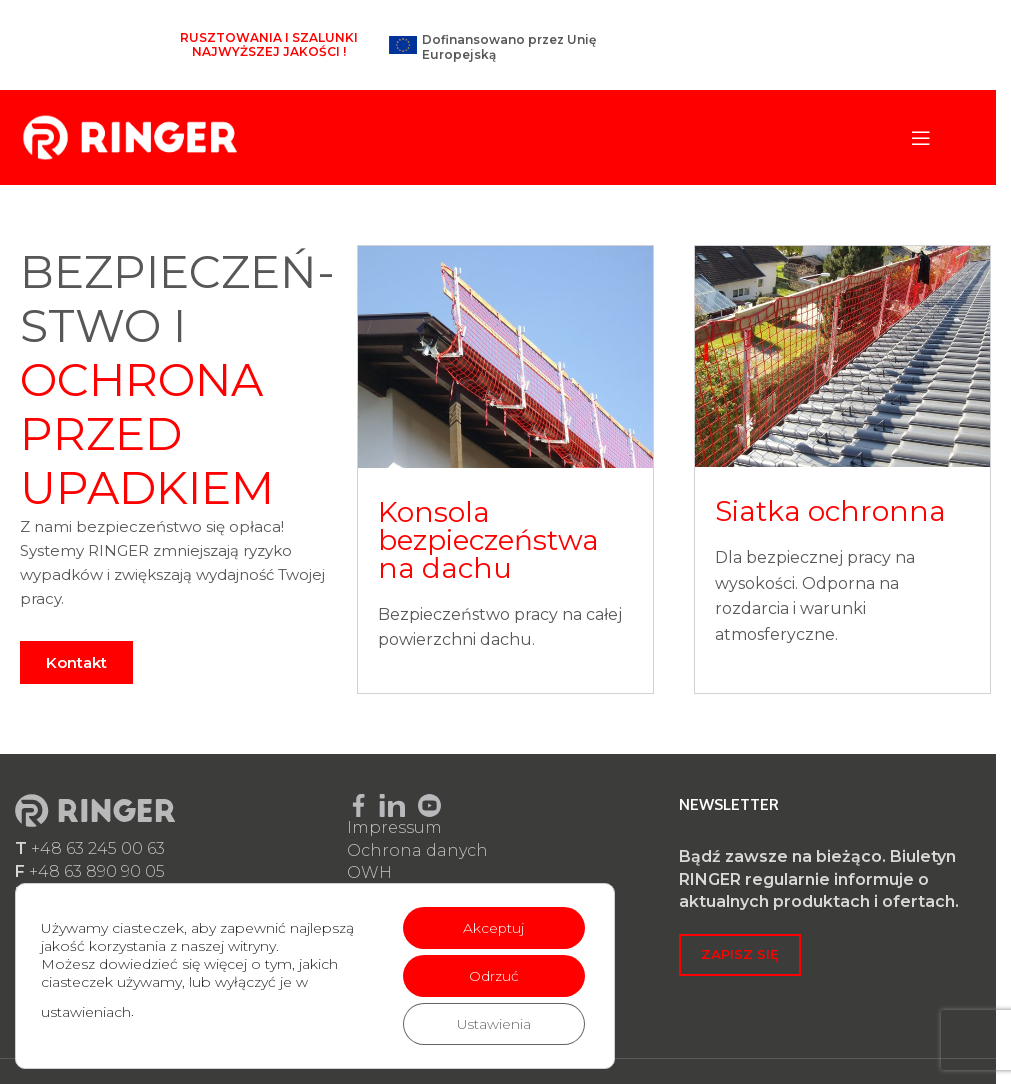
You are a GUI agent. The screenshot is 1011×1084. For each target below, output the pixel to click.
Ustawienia (493, 1024)
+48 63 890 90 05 (97, 871)
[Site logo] (130, 136)
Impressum (394, 827)
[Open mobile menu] (921, 138)
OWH (369, 872)
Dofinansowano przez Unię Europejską (509, 46)
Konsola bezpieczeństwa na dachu (488, 540)
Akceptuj (493, 928)
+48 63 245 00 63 (98, 848)
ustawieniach (86, 1012)
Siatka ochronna (830, 511)
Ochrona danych (417, 850)
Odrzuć (493, 976)
